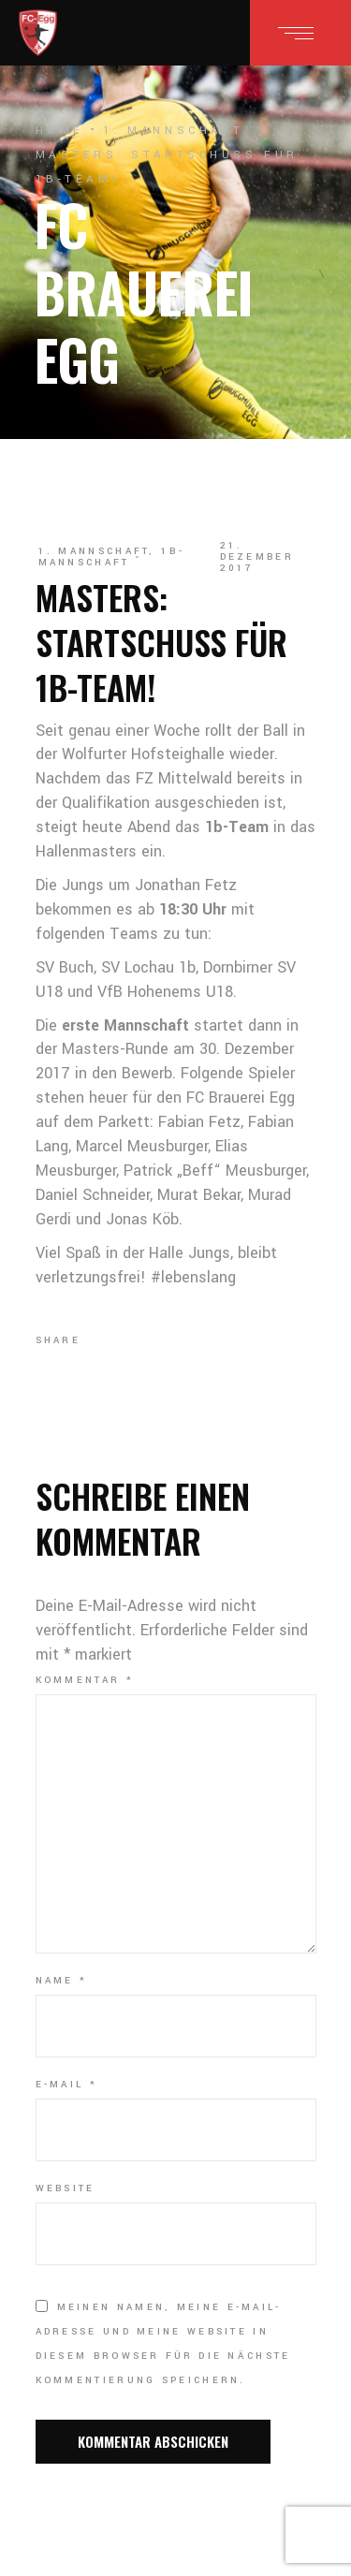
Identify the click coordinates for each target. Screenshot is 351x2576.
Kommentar (85, 1680)
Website (65, 2188)
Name (62, 1980)
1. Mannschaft (173, 131)
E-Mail (66, 2084)
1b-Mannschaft (111, 557)
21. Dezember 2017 (257, 557)
